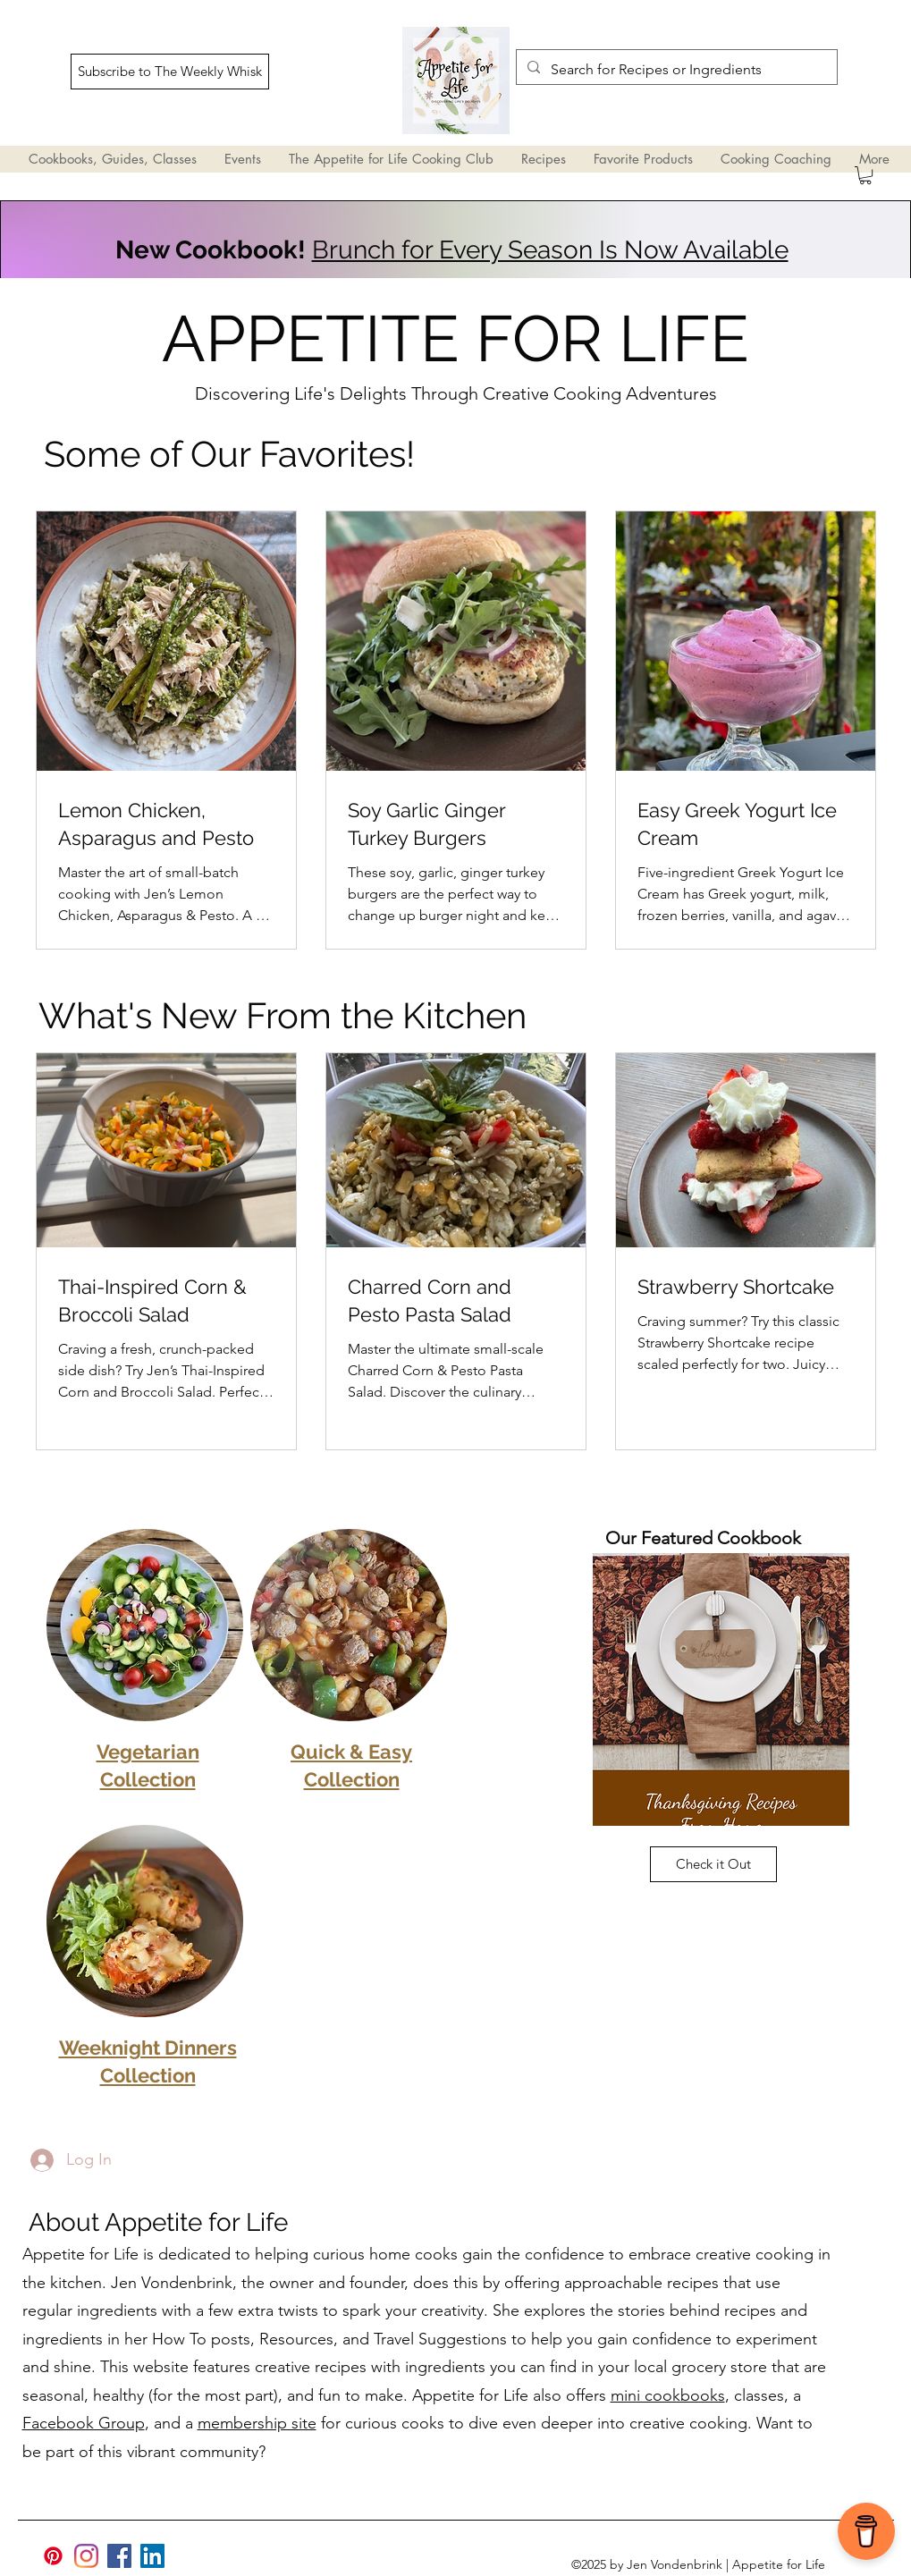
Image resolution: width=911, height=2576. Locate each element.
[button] (865, 175)
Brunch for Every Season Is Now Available (550, 250)
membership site (257, 2423)
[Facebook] (119, 2556)
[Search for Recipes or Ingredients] (675, 69)
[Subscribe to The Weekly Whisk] (170, 71)
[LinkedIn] (152, 2556)
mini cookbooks (668, 2395)
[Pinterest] (53, 2556)
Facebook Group (83, 2423)
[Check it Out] (713, 1864)
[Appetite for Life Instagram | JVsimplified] (86, 2556)
